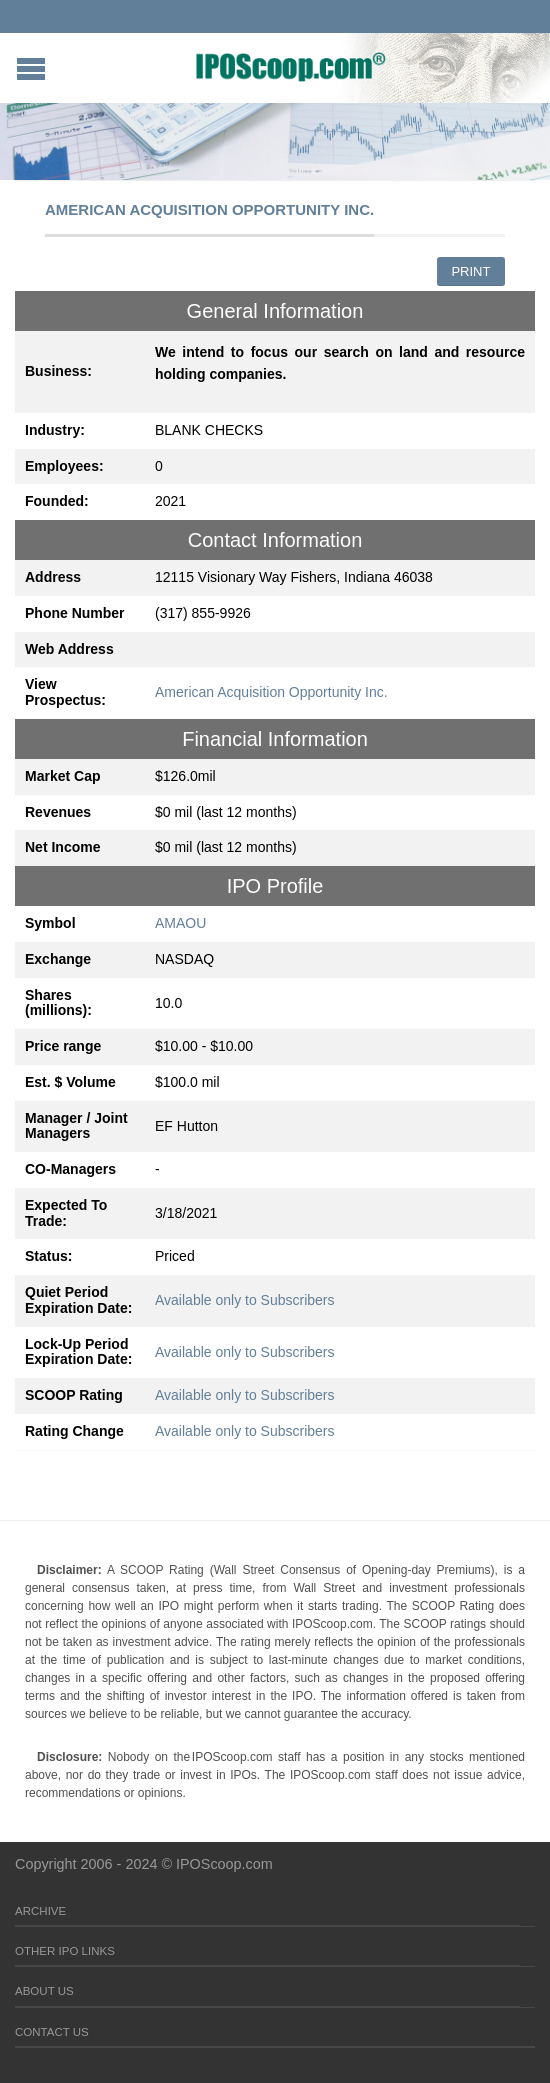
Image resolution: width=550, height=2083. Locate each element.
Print (470, 271)
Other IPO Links (65, 1951)
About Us (44, 1991)
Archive (40, 1911)
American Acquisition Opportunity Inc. (271, 692)
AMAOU (180, 923)
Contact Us (52, 2032)
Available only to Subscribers (245, 1300)
